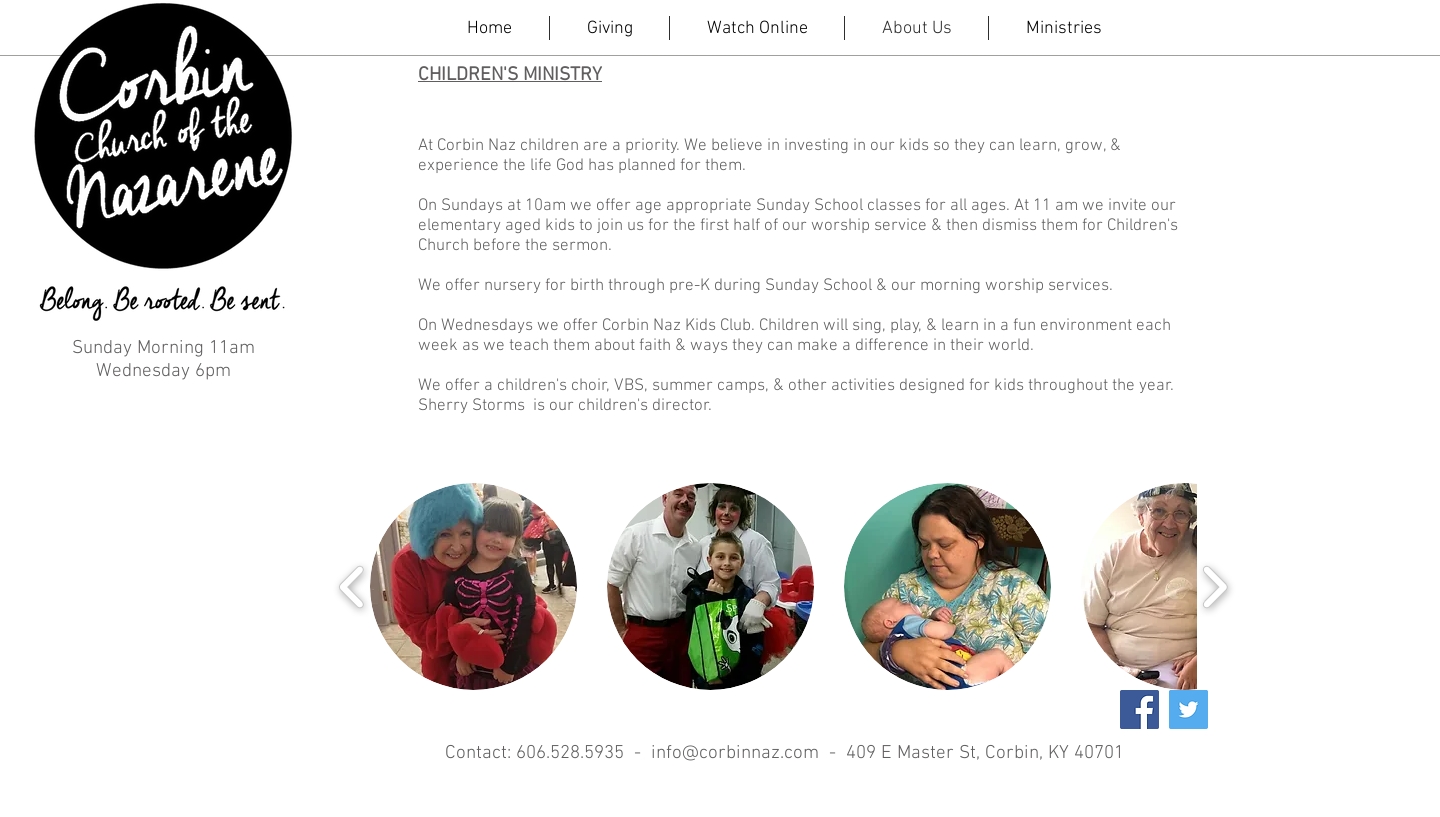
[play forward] (1214, 586)
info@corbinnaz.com (735, 753)
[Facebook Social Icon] (1139, 709)
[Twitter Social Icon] (1188, 709)
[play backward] (352, 586)
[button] (473, 586)
